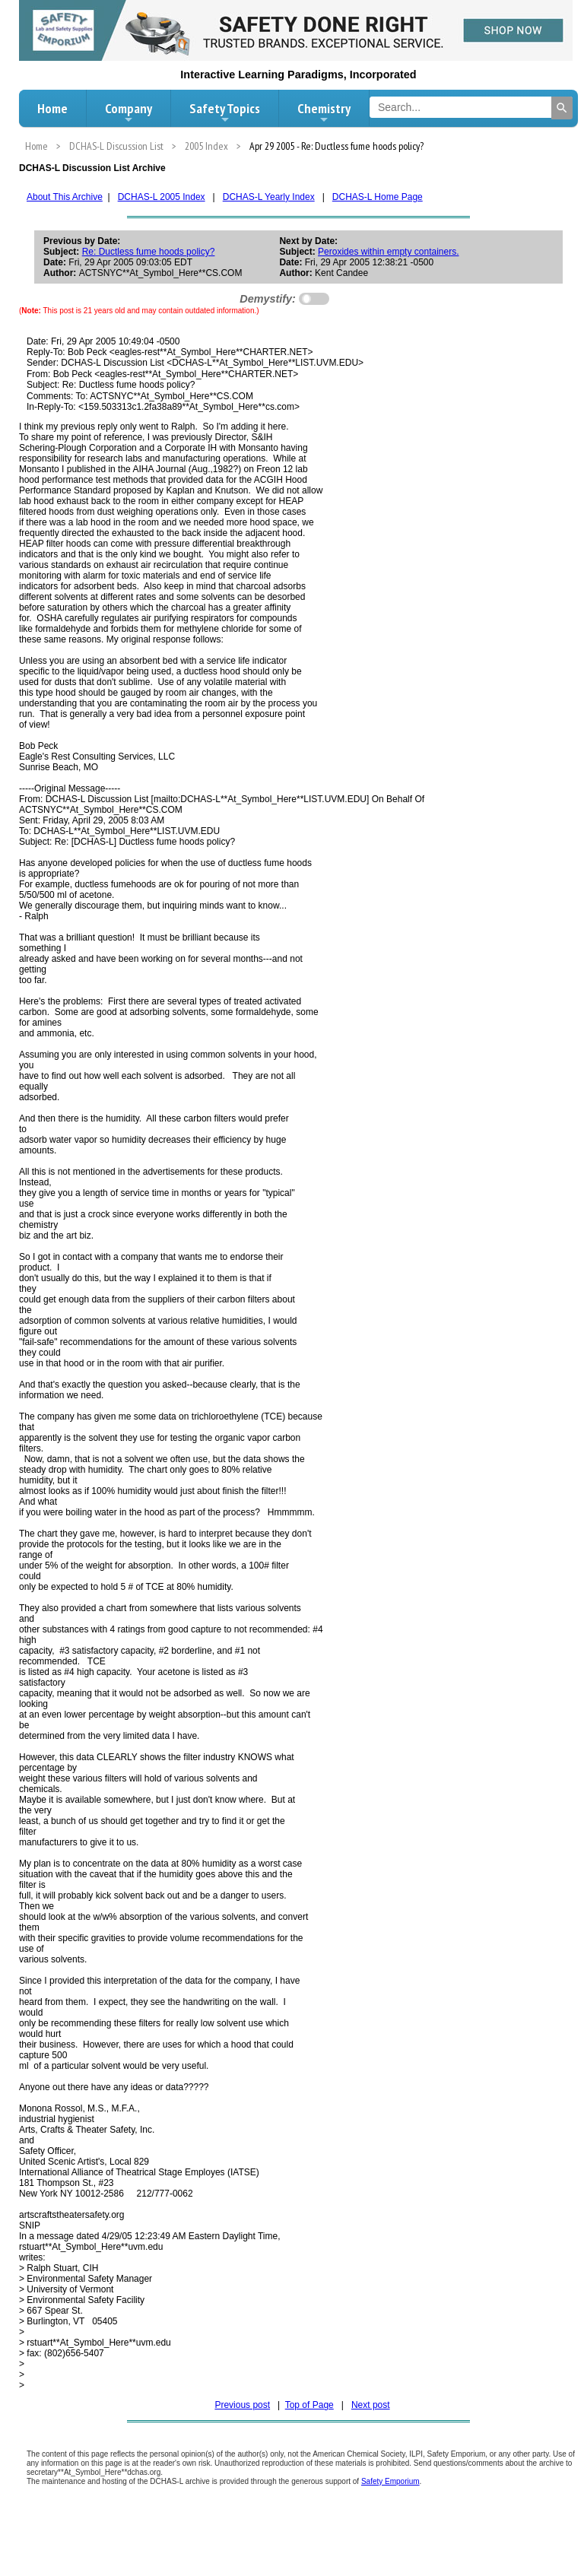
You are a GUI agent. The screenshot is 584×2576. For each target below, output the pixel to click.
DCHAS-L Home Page (377, 197)
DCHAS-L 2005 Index (161, 197)
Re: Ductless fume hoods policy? (148, 251)
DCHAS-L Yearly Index (269, 197)
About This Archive (65, 197)
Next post (370, 2405)
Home (52, 108)
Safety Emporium (390, 2481)
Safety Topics (224, 112)
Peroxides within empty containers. (388, 251)
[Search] (562, 108)
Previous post (242, 2405)
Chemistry (324, 112)
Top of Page (309, 2405)
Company (128, 112)
